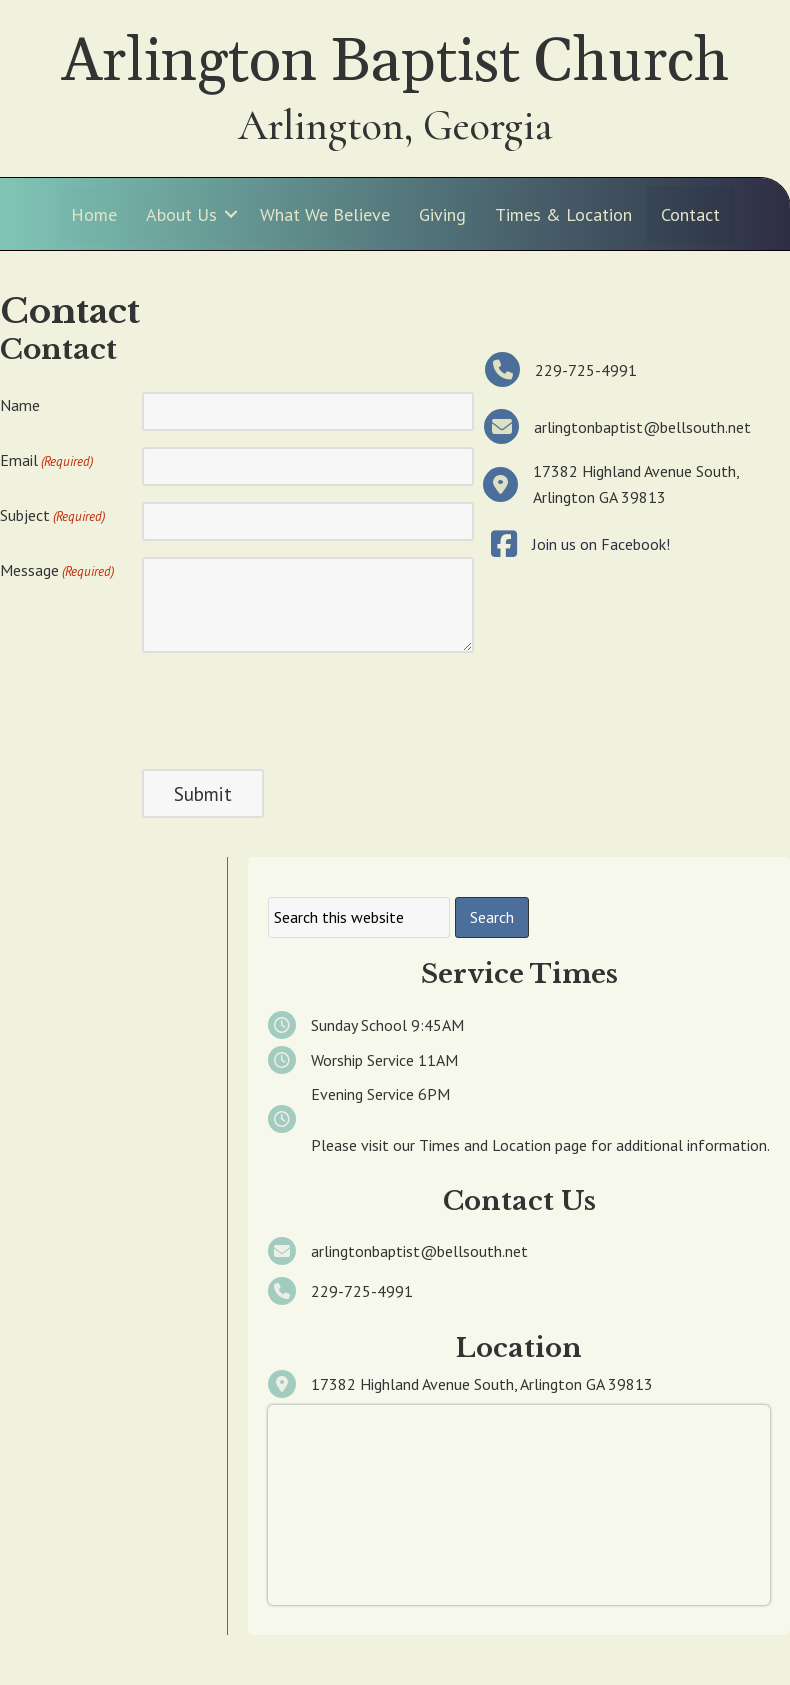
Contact (690, 214)
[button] (231, 214)
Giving (442, 214)
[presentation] (294, 708)
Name (20, 405)
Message (57, 571)
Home (94, 214)
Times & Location (563, 214)
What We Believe (325, 214)
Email (46, 461)
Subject (52, 516)
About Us (181, 214)
